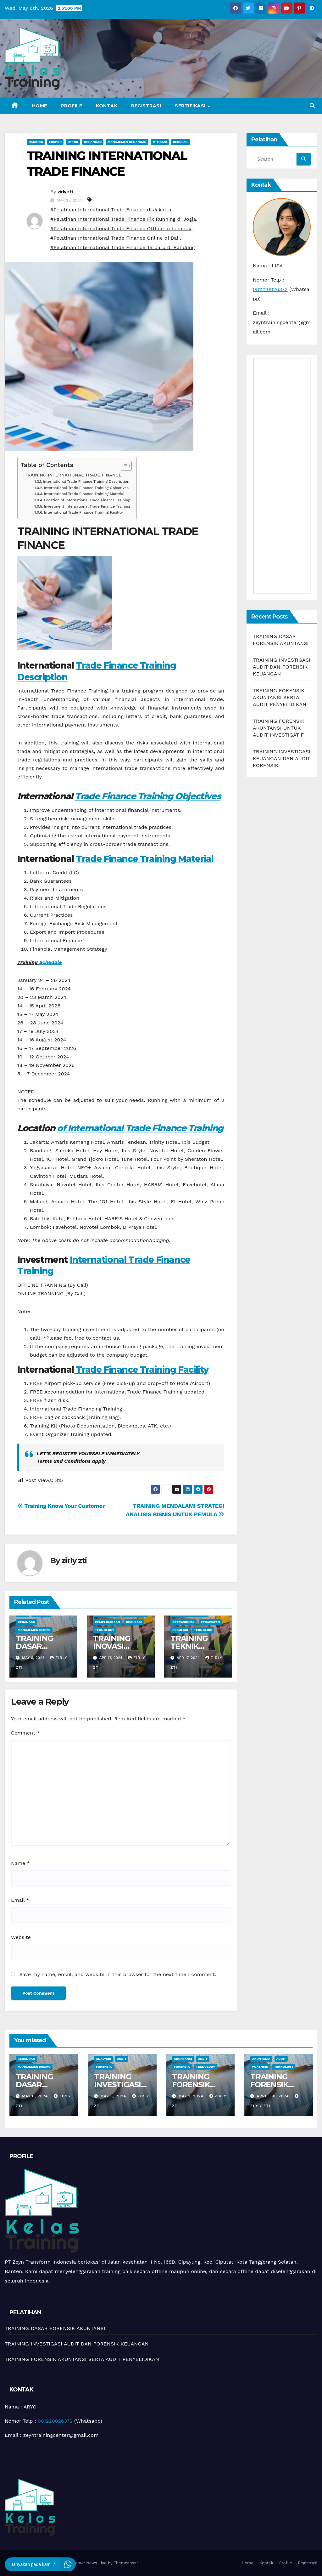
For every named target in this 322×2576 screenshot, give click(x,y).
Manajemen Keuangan (127, 142)
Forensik (104, 2066)
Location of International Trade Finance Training (87, 500)
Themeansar (126, 2563)
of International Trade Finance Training (140, 1128)
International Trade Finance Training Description (86, 481)
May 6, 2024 (35, 2096)
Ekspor (55, 142)
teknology (104, 1630)
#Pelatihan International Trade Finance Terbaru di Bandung (122, 247)
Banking (36, 142)
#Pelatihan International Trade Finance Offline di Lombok (121, 228)
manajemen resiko (34, 1630)
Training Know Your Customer (61, 1505)
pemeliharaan (107, 1622)
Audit (121, 2058)
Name (20, 1863)
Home (39, 106)
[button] (312, 106)
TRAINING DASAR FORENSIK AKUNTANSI (38, 2088)
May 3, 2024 (113, 2096)
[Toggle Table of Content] (123, 465)
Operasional (183, 1622)
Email (20, 1900)
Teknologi (203, 1630)
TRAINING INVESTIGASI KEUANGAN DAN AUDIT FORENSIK (281, 758)
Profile (71, 106)
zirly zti (65, 192)
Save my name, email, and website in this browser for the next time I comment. (117, 1974)
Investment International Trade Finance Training (87, 506)
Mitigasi (160, 142)
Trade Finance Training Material (145, 858)
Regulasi (181, 142)
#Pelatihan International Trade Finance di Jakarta (110, 210)
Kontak (106, 106)
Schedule (50, 962)
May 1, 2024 (191, 2096)
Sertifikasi (191, 106)
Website (21, 1937)
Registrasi (146, 106)
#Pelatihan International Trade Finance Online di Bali (115, 238)
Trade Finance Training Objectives (147, 796)
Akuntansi (183, 2058)
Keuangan (93, 142)
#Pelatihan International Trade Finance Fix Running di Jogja (123, 219)
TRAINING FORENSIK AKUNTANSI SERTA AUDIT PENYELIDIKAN (279, 697)
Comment (25, 1733)
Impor (73, 142)
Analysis (103, 2058)
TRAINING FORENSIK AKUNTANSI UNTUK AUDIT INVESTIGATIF (278, 728)
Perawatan (210, 1622)
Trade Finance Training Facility (141, 1369)
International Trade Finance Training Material (84, 494)
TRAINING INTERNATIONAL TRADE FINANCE (73, 475)
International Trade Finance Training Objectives (86, 488)
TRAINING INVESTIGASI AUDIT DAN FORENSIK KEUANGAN (281, 667)
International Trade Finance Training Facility (83, 512)
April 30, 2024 (273, 2096)
